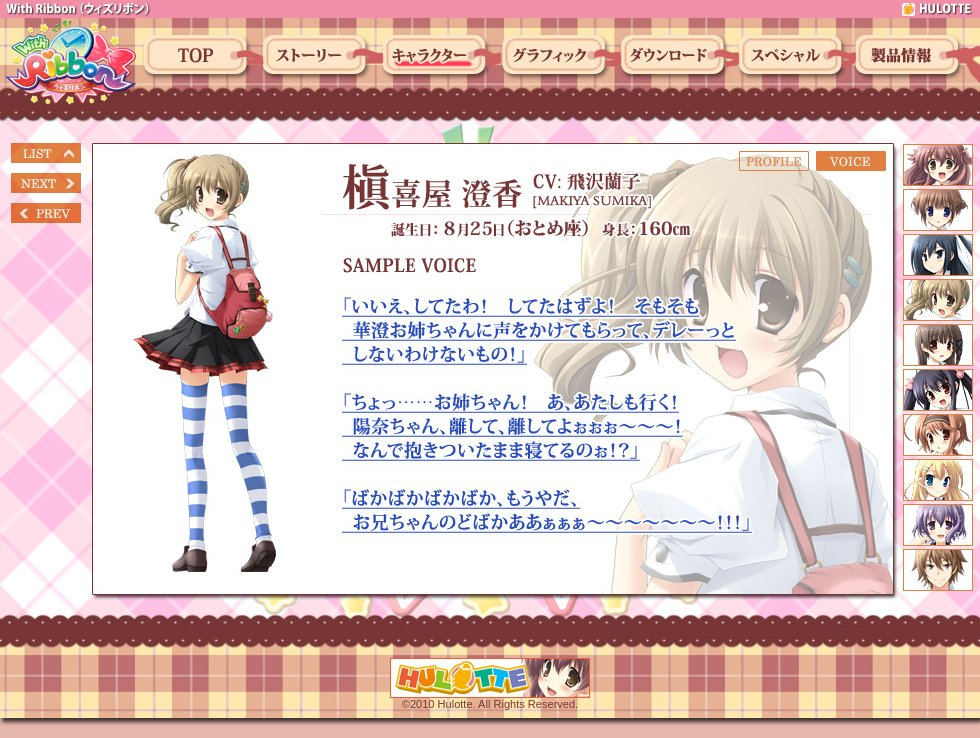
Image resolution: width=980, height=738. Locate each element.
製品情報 (910, 57)
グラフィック (557, 57)
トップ (198, 57)
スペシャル (793, 57)
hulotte (938, 9)
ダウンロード (675, 57)
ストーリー (317, 57)
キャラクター (437, 57)
